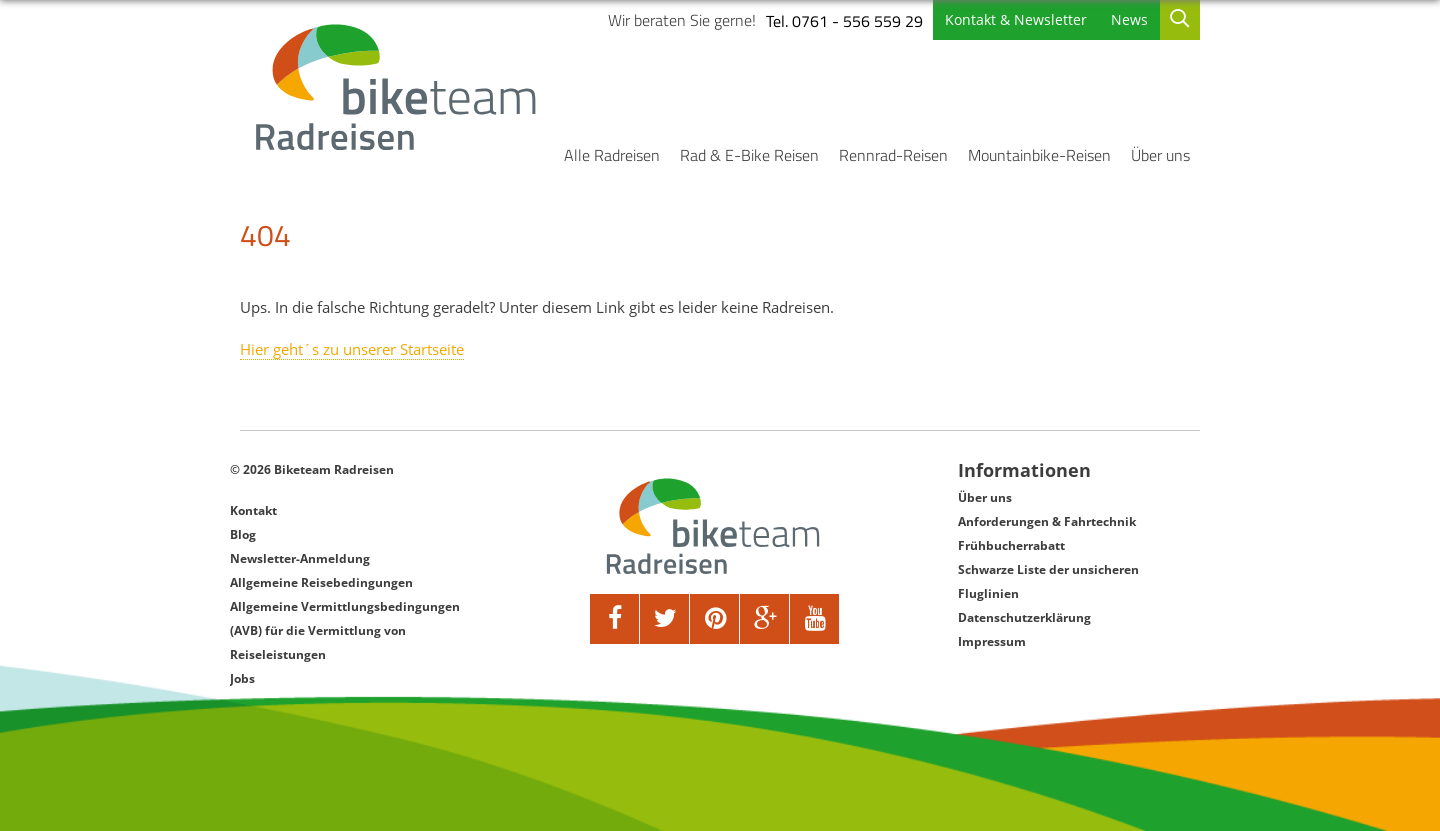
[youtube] (815, 619)
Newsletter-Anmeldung (300, 558)
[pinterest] (715, 619)
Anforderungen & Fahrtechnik (1047, 521)
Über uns (1160, 155)
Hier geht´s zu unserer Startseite (352, 349)
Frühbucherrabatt (1011, 545)
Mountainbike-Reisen (1039, 155)
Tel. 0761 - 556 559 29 (844, 21)
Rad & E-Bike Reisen (749, 155)
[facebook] (615, 619)
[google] (765, 619)
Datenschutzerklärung (1024, 617)
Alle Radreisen (612, 155)
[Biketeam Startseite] (399, 87)
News (1129, 19)
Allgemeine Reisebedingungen (321, 582)
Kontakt (253, 510)
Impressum (992, 641)
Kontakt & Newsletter (1016, 19)
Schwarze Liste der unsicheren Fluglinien (1048, 581)
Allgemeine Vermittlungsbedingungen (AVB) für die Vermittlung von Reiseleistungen (345, 630)
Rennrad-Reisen (893, 155)
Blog (243, 534)
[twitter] (665, 619)
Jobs (242, 678)
